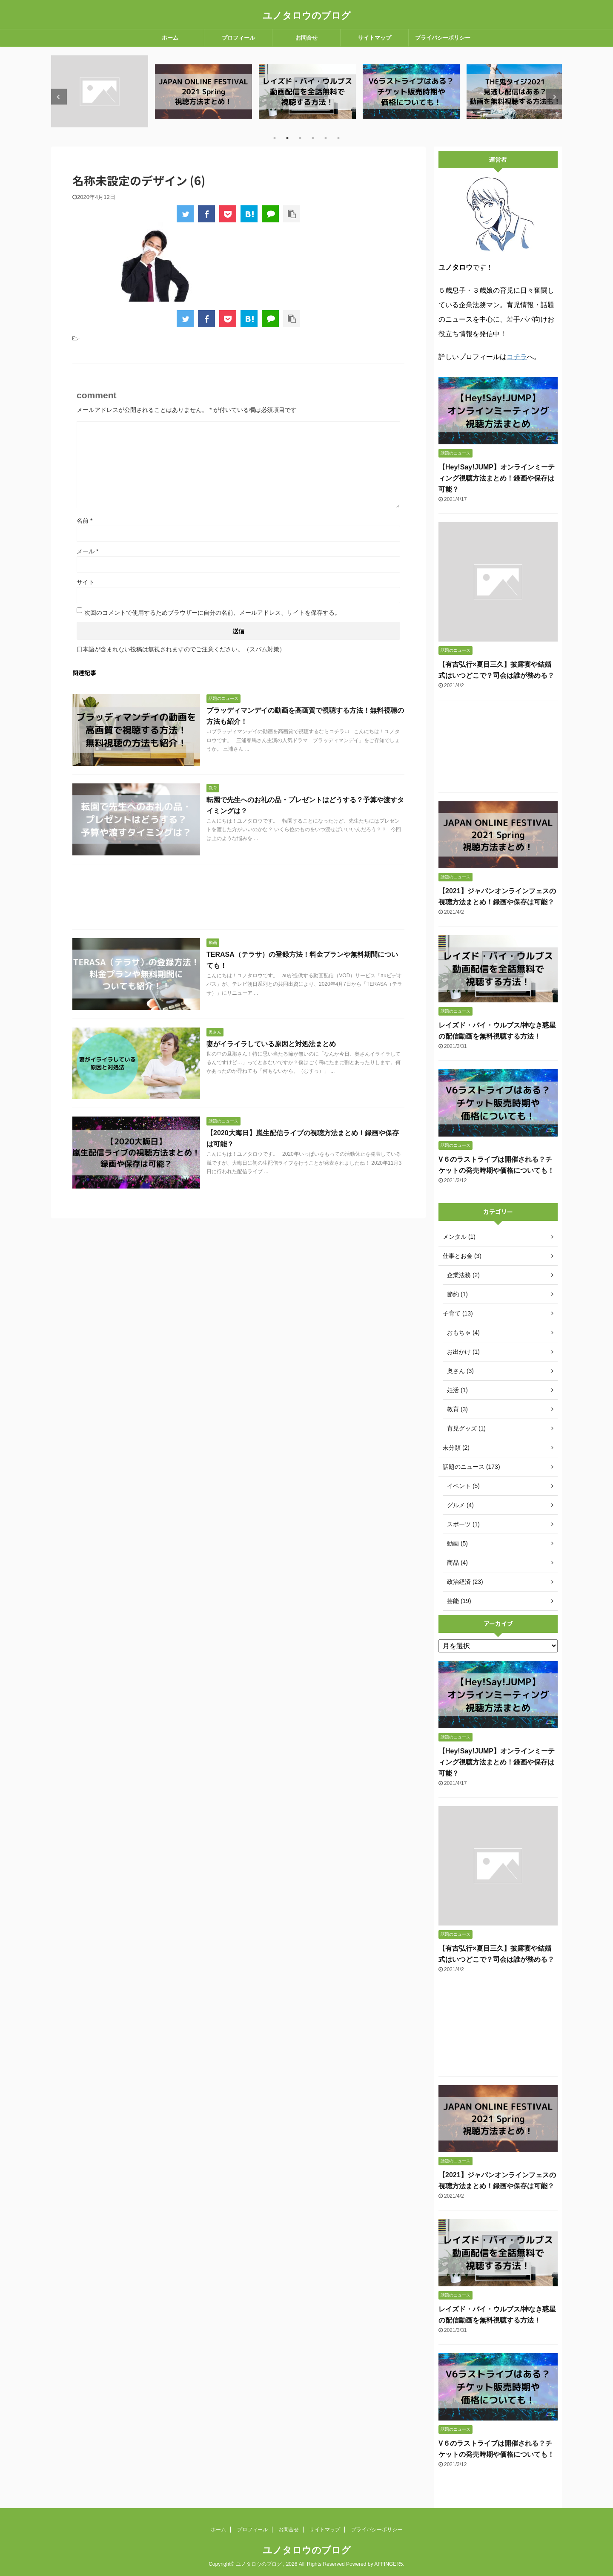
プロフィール (238, 38)
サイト (86, 582)
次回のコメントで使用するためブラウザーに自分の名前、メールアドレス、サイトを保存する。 (212, 612)
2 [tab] (287, 138)
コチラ (517, 356)
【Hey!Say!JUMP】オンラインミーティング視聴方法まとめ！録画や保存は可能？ (496, 478)
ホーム (170, 38)
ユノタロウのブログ (307, 15)
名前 (84, 520)
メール (87, 551)
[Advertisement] (238, 899)
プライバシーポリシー (442, 38)
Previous (59, 97)
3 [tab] (300, 138)
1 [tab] (274, 138)
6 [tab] (338, 138)
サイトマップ (374, 38)
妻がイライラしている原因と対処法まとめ (271, 1044)
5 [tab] (325, 138)
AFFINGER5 (388, 2564)
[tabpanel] (99, 91)
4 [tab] (313, 138)
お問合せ (306, 38)
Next (554, 97)
